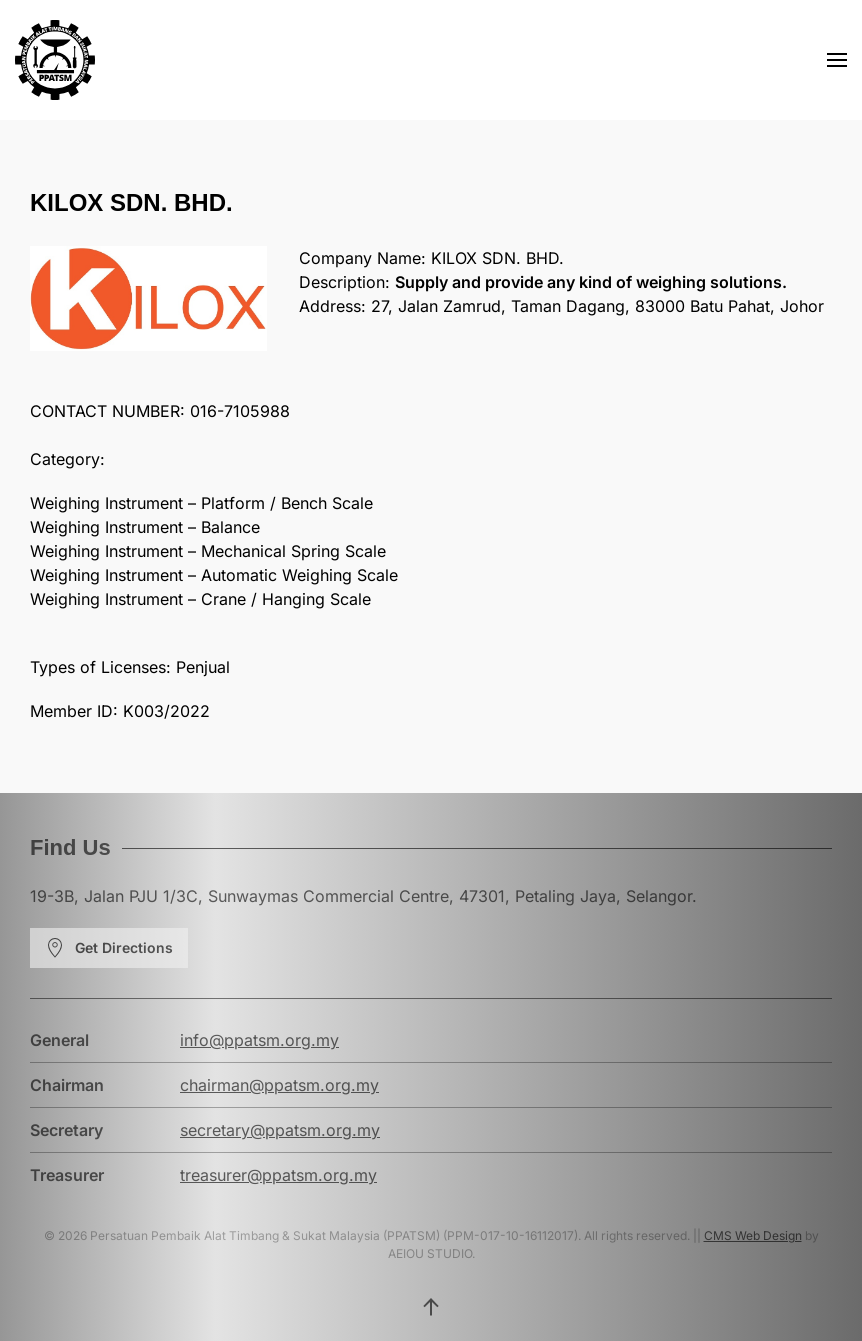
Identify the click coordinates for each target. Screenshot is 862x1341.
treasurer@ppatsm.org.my (278, 1175)
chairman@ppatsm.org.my (279, 1085)
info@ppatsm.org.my (259, 1040)
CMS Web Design (753, 1235)
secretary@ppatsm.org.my (280, 1130)
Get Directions (109, 948)
